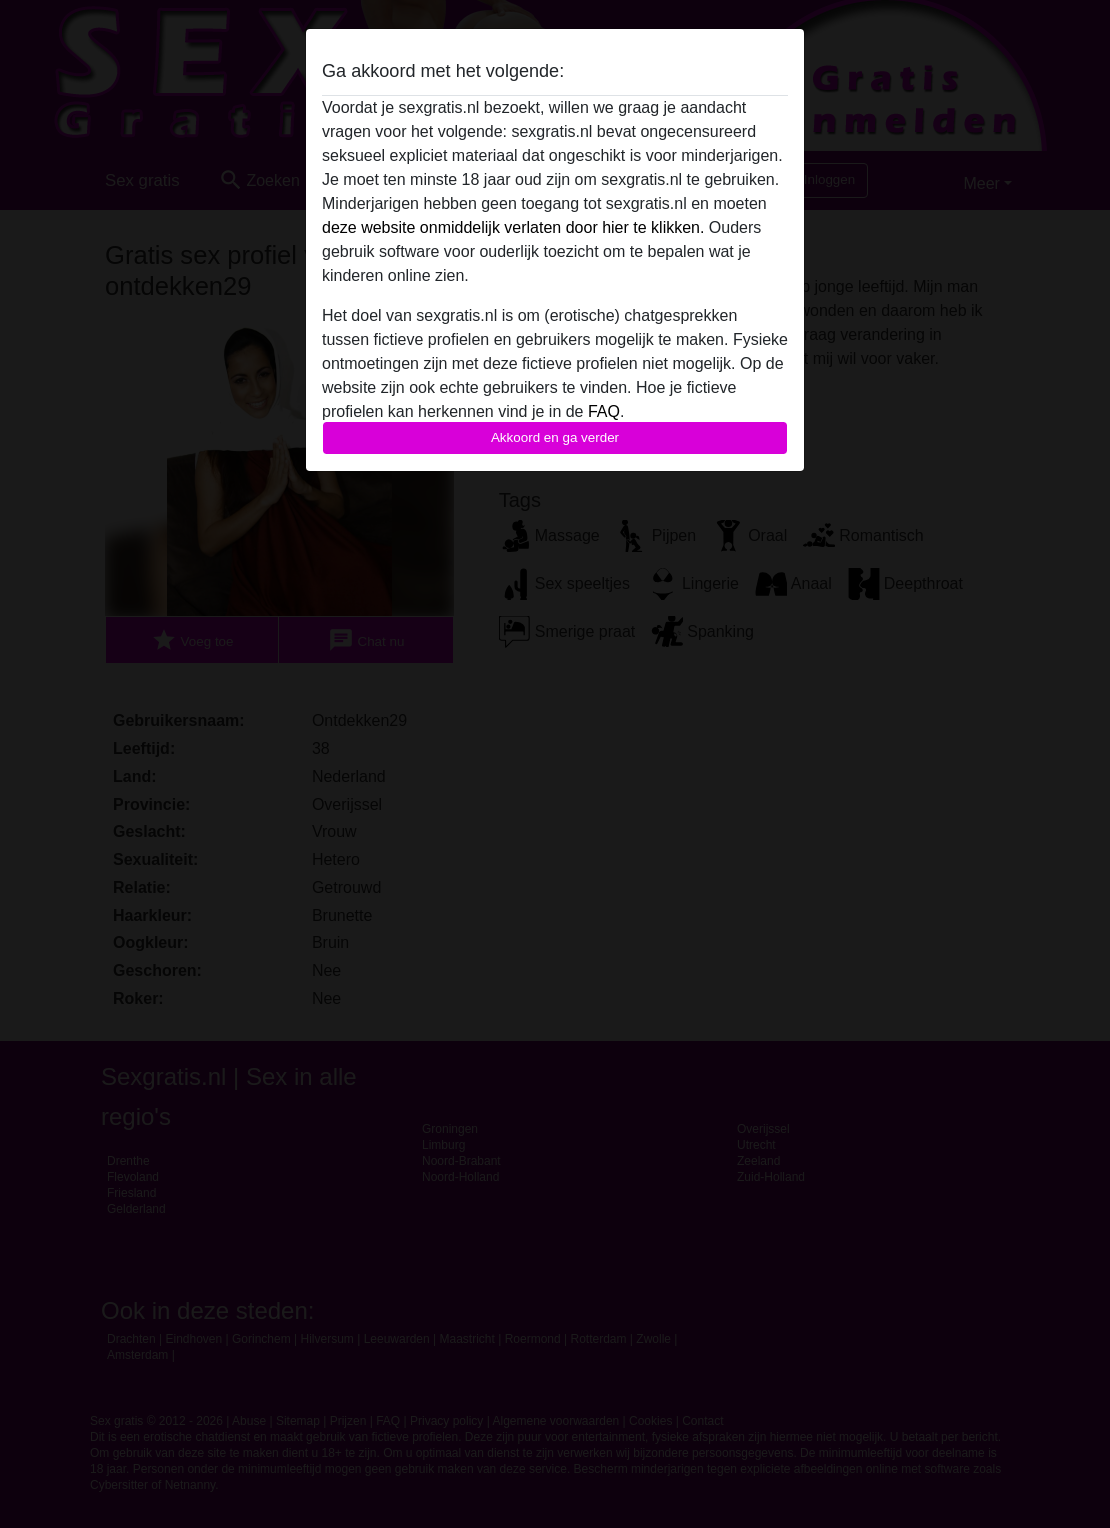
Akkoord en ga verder (555, 437)
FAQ (604, 411)
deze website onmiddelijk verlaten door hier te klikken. (513, 227)
